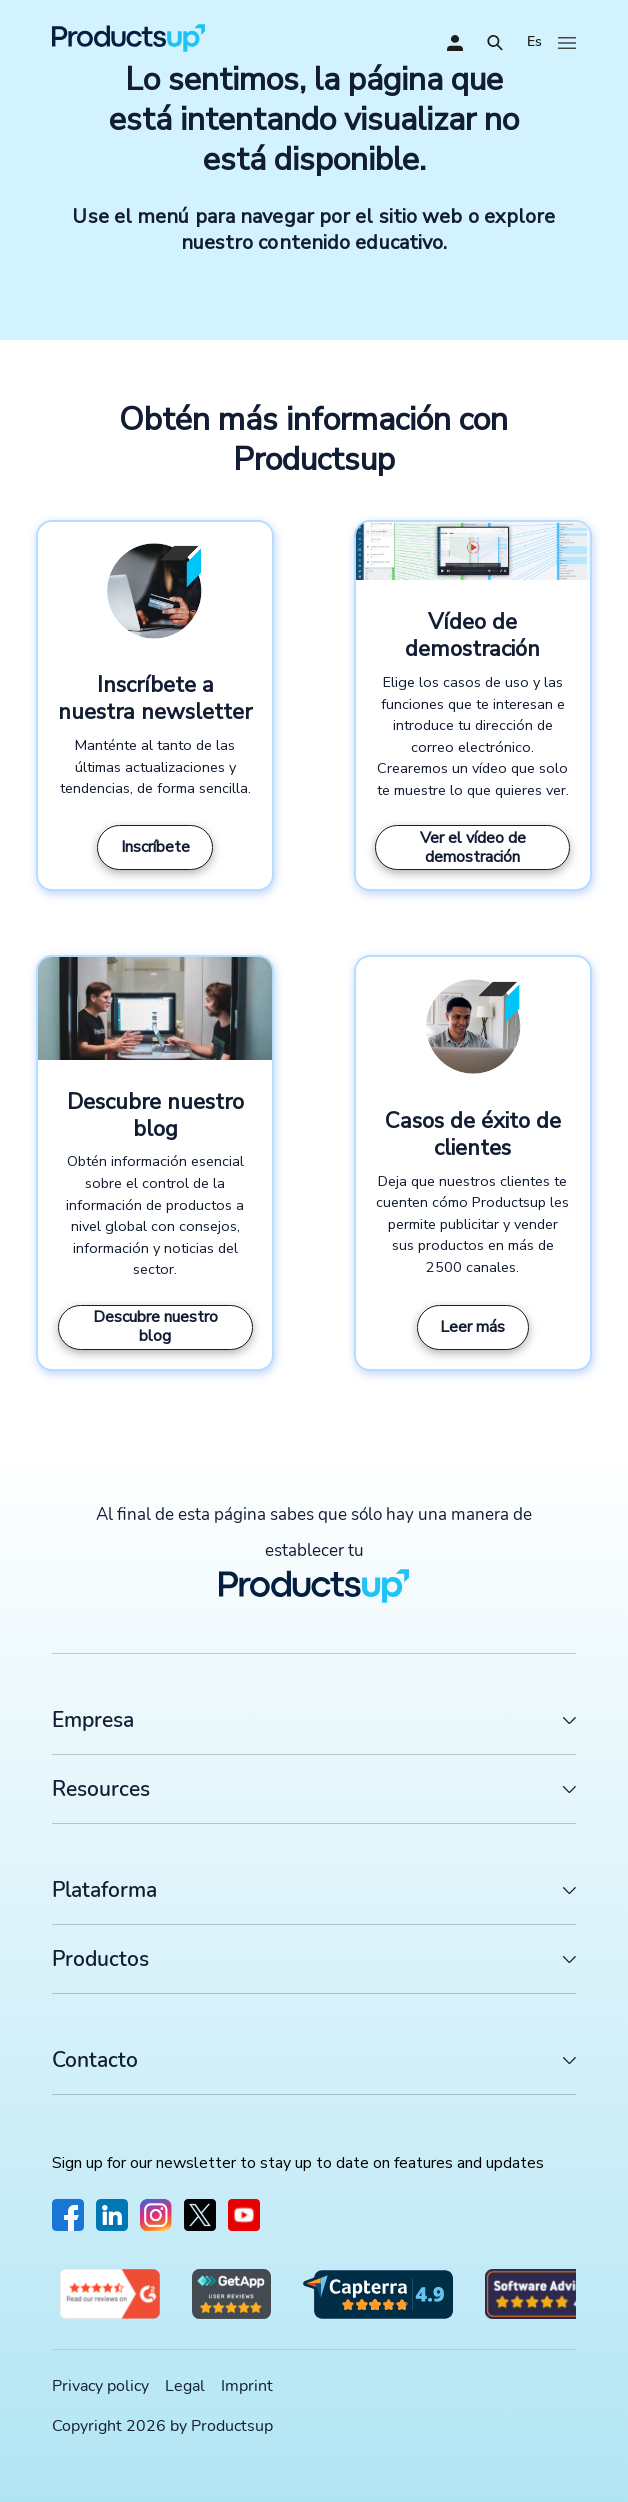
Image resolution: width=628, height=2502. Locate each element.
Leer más (472, 1327)
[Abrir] (495, 43)
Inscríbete (155, 847)
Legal (185, 2386)
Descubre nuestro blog (155, 1326)
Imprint (247, 2386)
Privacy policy (100, 2386)
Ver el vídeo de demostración (473, 847)
